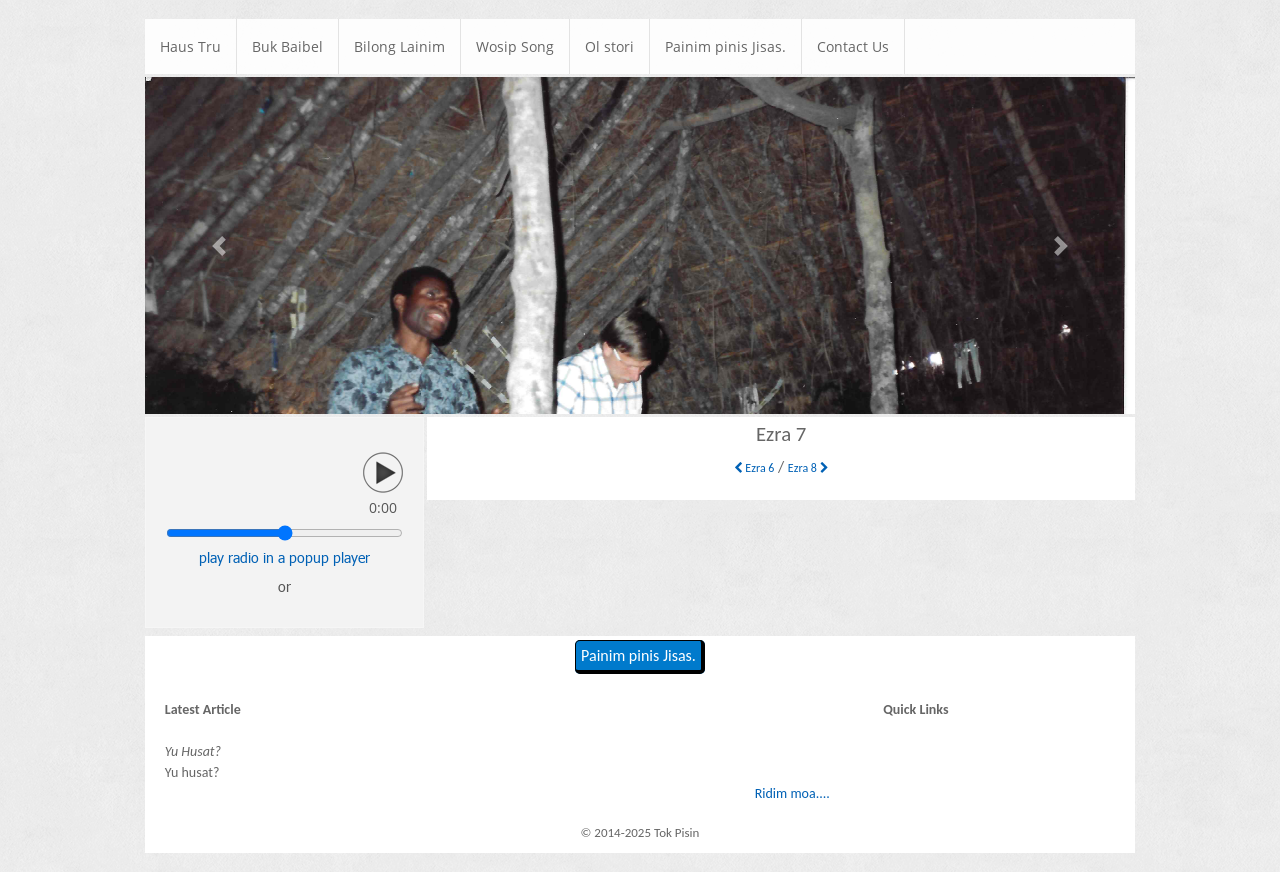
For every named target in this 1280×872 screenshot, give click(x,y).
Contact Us (853, 46)
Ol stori (609, 46)
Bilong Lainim (399, 46)
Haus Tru (190, 46)
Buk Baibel (287, 46)
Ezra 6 (754, 468)
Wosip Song (515, 46)
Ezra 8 (808, 468)
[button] (219, 245)
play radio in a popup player (284, 557)
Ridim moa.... (792, 793)
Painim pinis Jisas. (725, 46)
